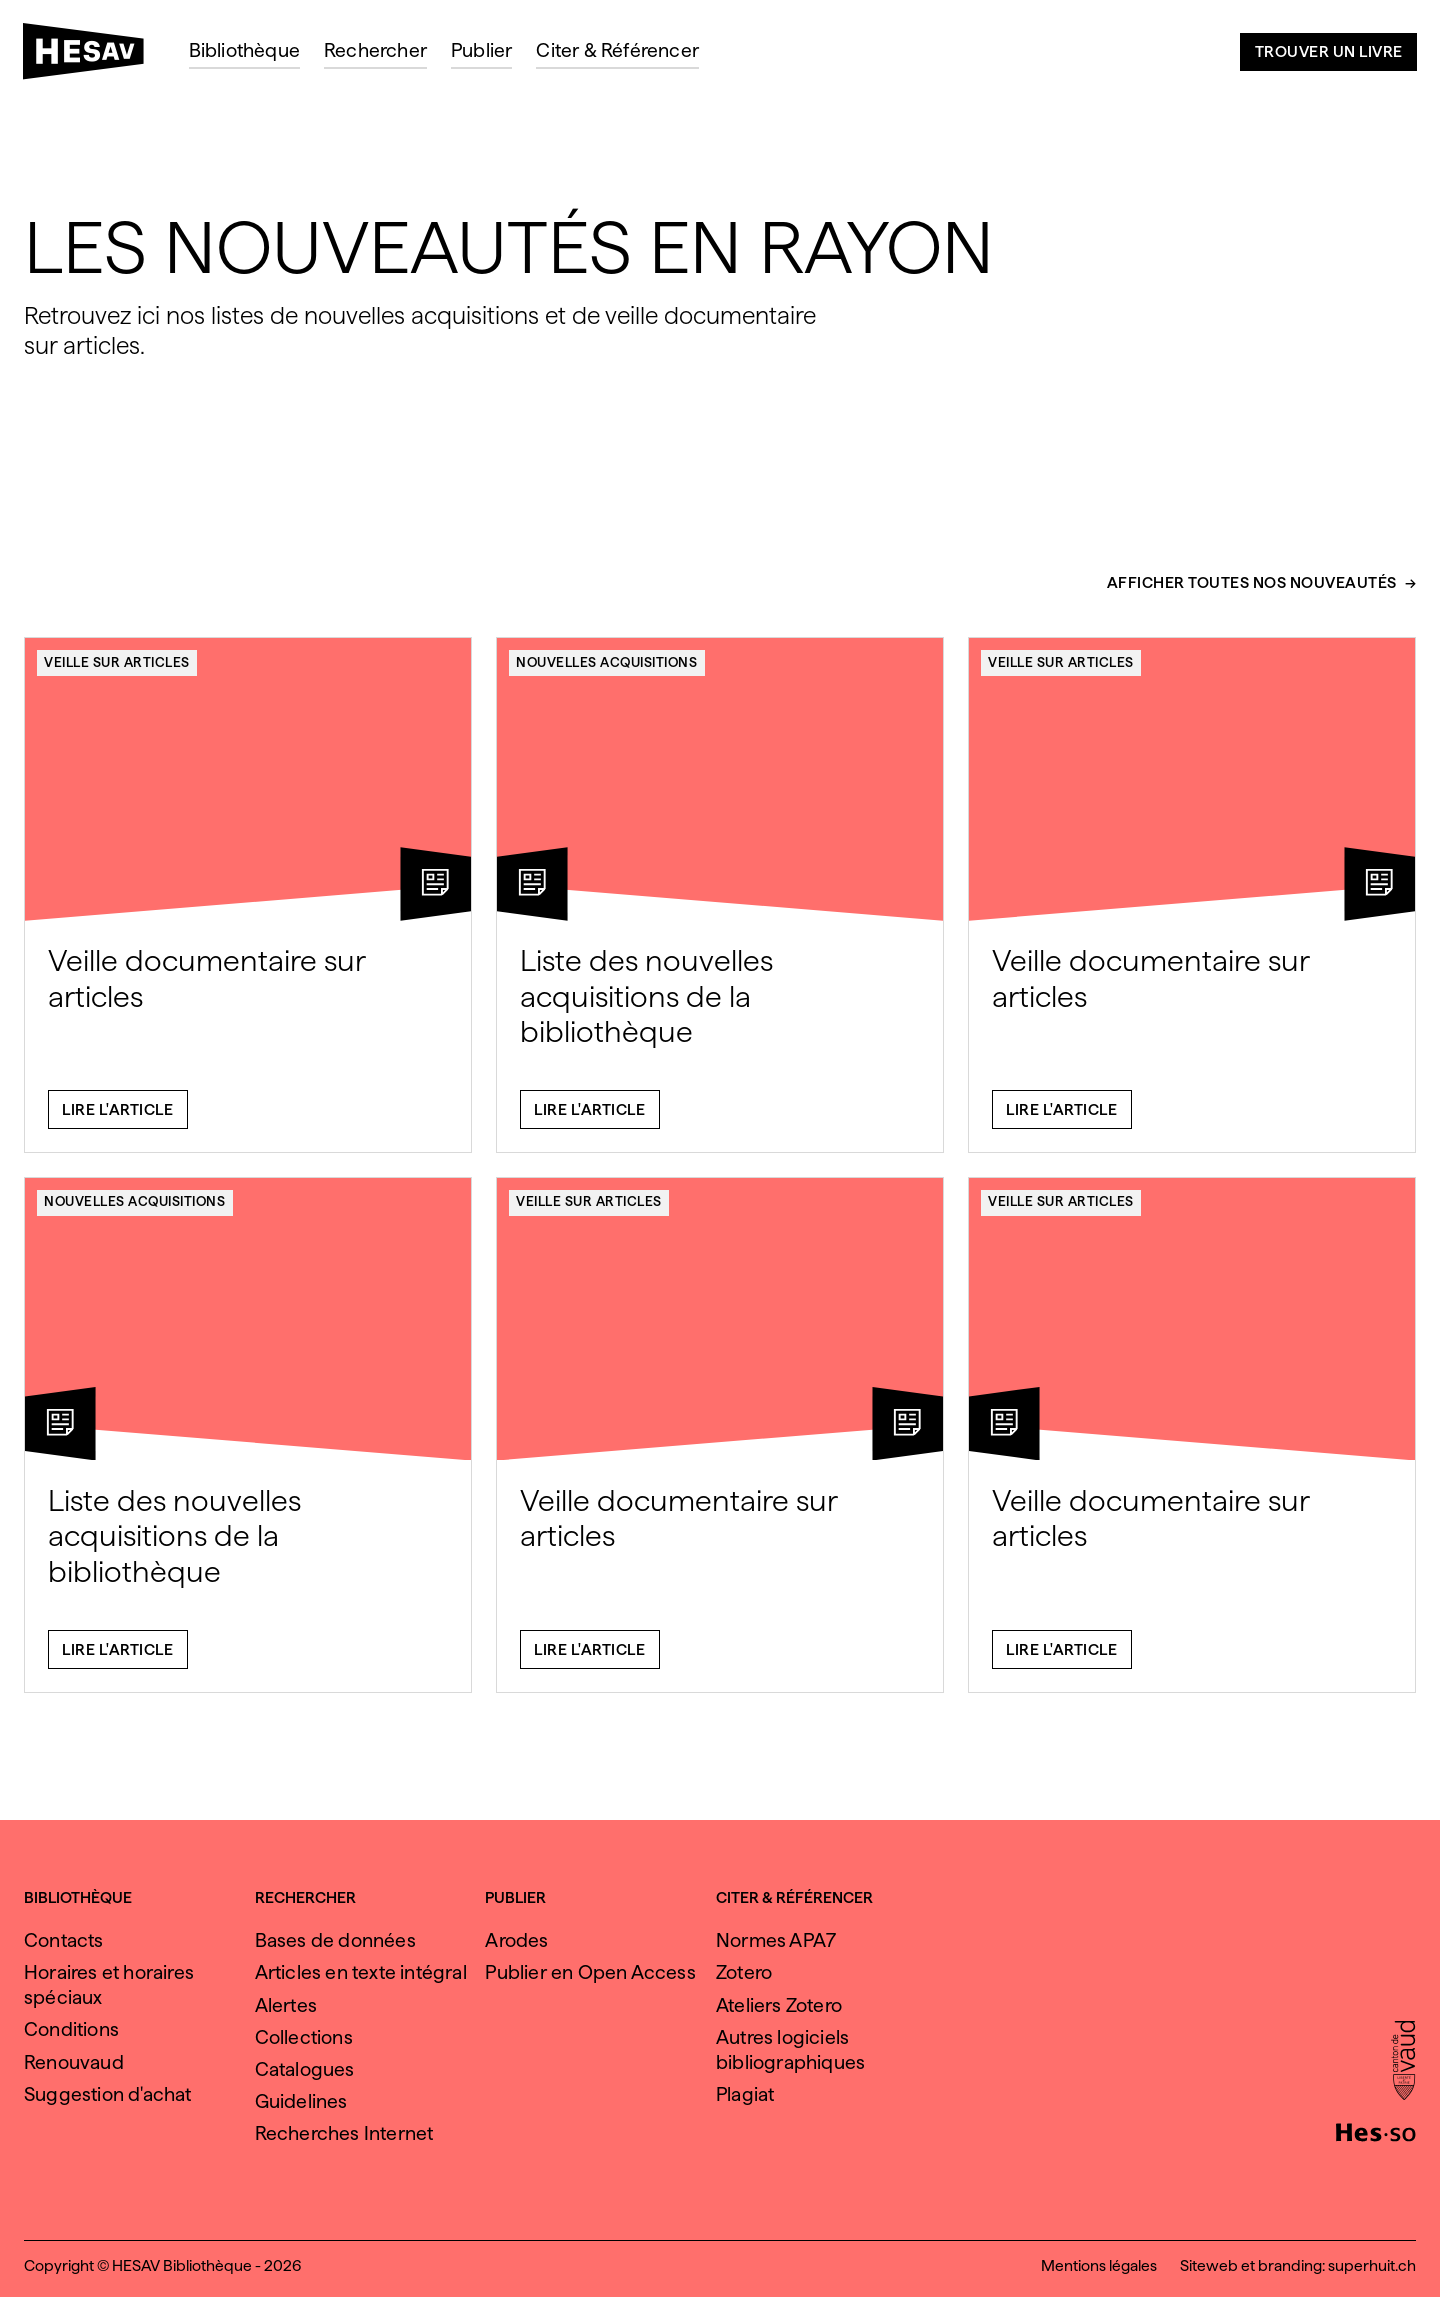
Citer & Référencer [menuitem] (617, 50)
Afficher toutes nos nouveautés (1252, 594)
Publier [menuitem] (481, 50)
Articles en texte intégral (361, 1972)
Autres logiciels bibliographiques (790, 2050)
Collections (304, 2037)
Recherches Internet (344, 2133)
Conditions (71, 2029)
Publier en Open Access (590, 1972)
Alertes (286, 2005)
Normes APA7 (776, 1940)
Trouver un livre (1329, 51)
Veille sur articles (117, 672)
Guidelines (301, 2101)
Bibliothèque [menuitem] (244, 50)
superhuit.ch (1372, 2265)
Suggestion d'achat (108, 2094)
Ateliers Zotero (779, 2005)
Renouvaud (74, 2062)
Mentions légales (1099, 2265)
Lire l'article (117, 1119)
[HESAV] (91, 57)
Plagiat (745, 2094)
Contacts (64, 1940)
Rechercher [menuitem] (375, 50)
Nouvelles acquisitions (606, 672)
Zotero (744, 1972)
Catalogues (305, 2069)
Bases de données (335, 1940)
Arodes (516, 1940)
